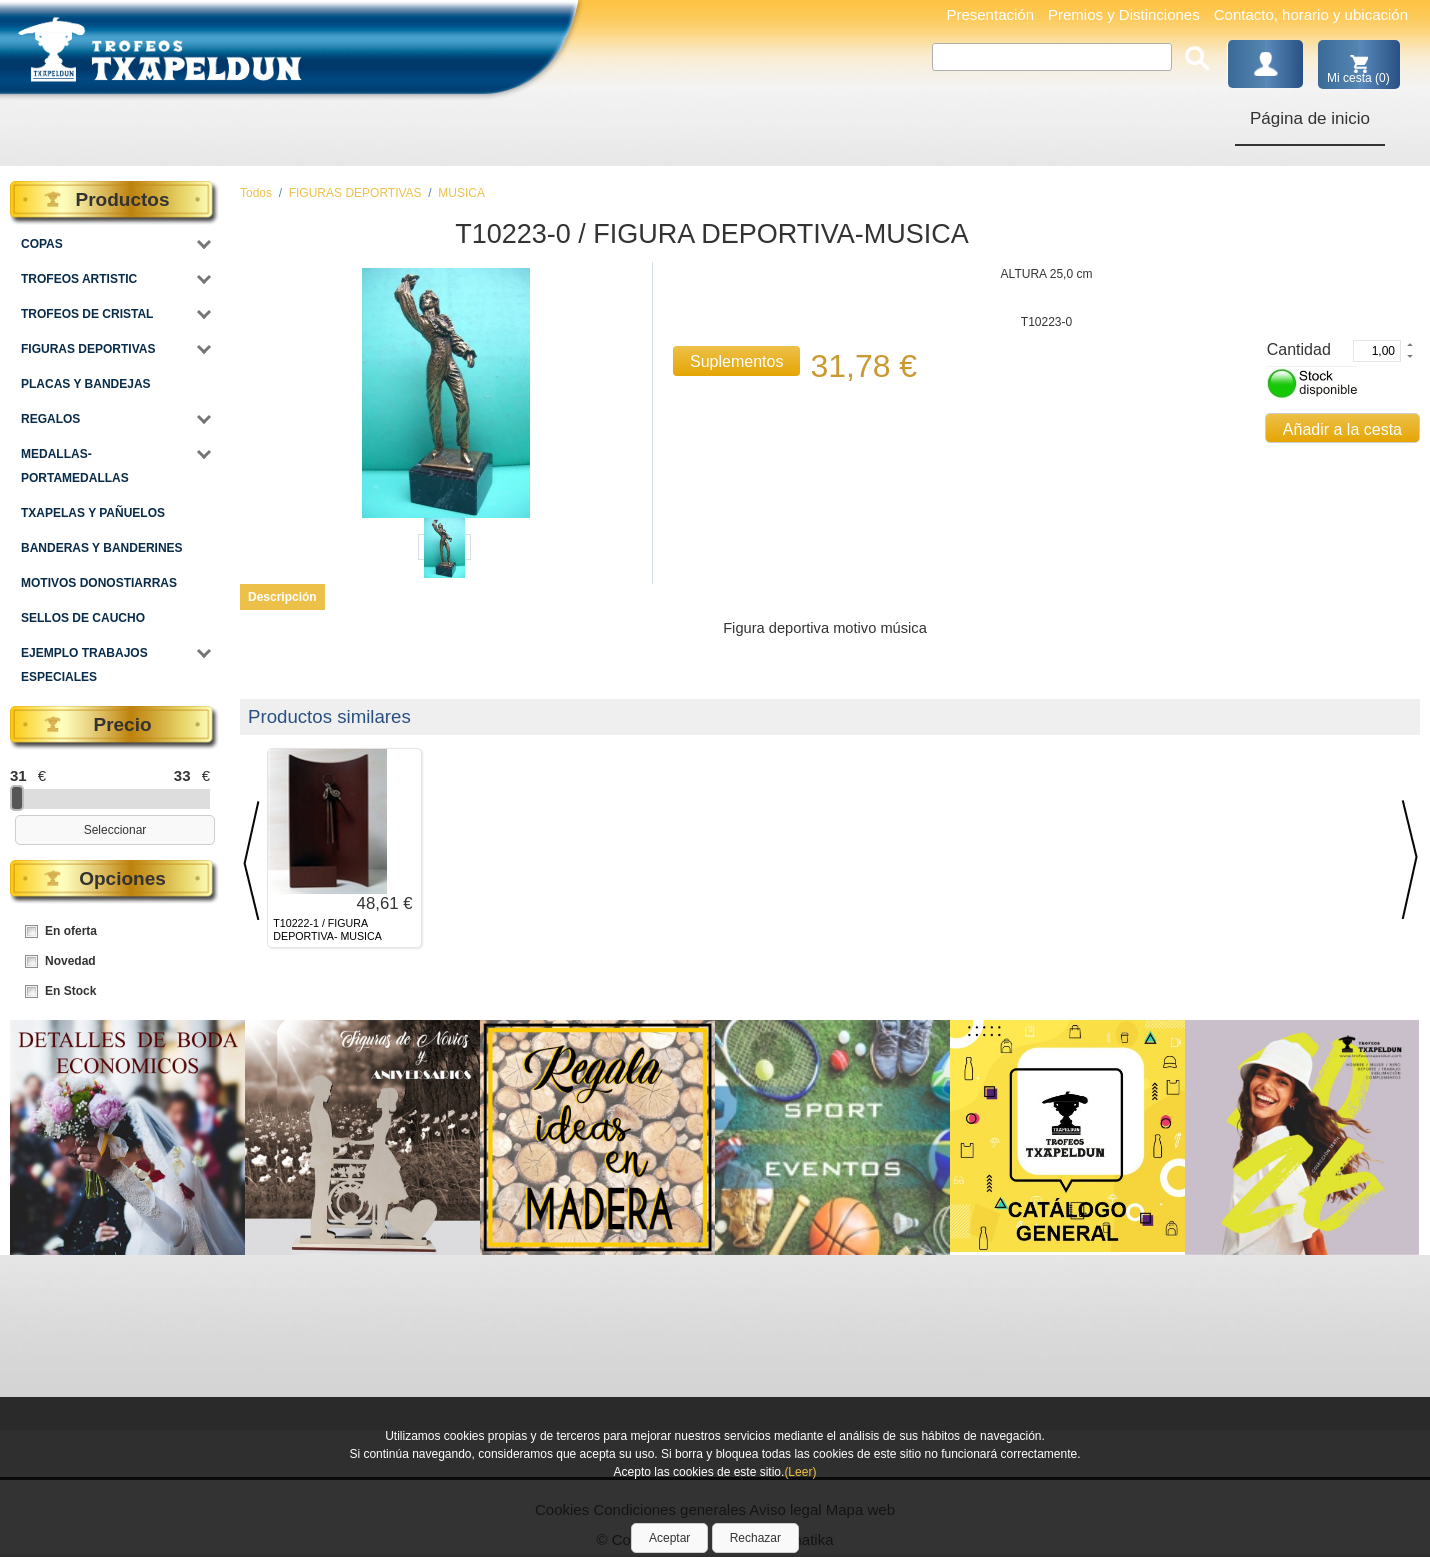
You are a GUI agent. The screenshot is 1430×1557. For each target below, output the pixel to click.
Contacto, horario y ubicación (1311, 14)
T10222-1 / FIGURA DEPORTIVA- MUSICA (327, 929)
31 (18, 775)
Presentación (990, 14)
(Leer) (800, 1472)
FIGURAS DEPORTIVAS (355, 193)
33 (182, 775)
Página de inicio (1310, 118)
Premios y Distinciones (1124, 14)
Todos (256, 193)
